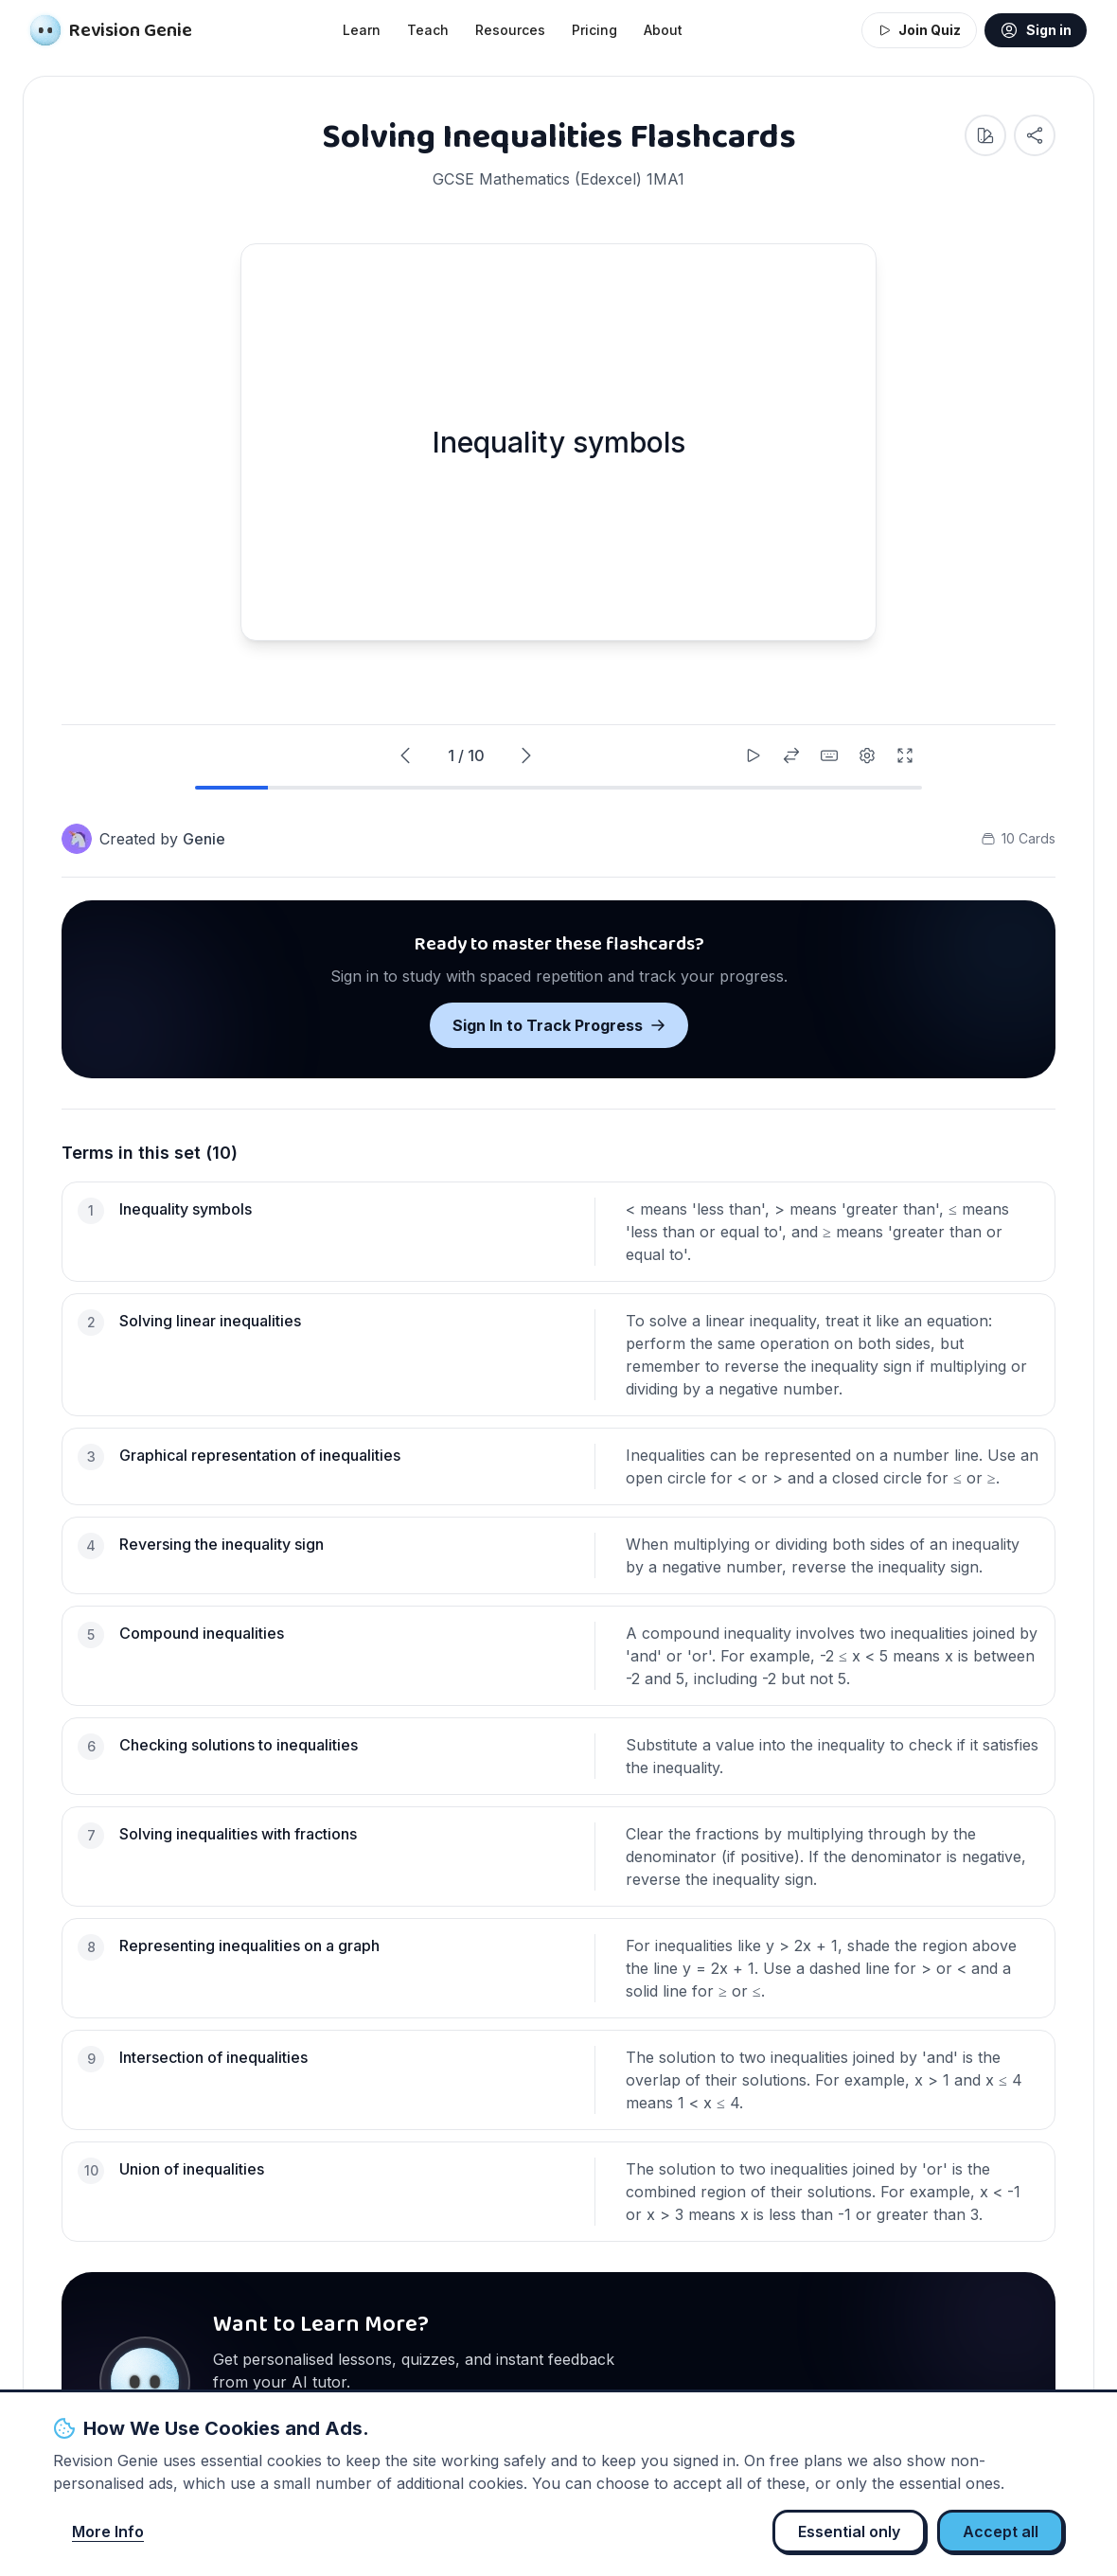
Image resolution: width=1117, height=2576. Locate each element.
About (663, 30)
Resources (510, 30)
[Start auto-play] (753, 755)
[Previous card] (405, 755)
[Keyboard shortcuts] (829, 755)
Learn (362, 30)
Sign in (1036, 30)
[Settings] (867, 755)
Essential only (849, 2531)
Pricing (594, 30)
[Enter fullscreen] (905, 755)
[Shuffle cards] (791, 755)
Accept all (1000, 2531)
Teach (428, 30)
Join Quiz (919, 30)
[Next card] (526, 755)
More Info (108, 2531)
